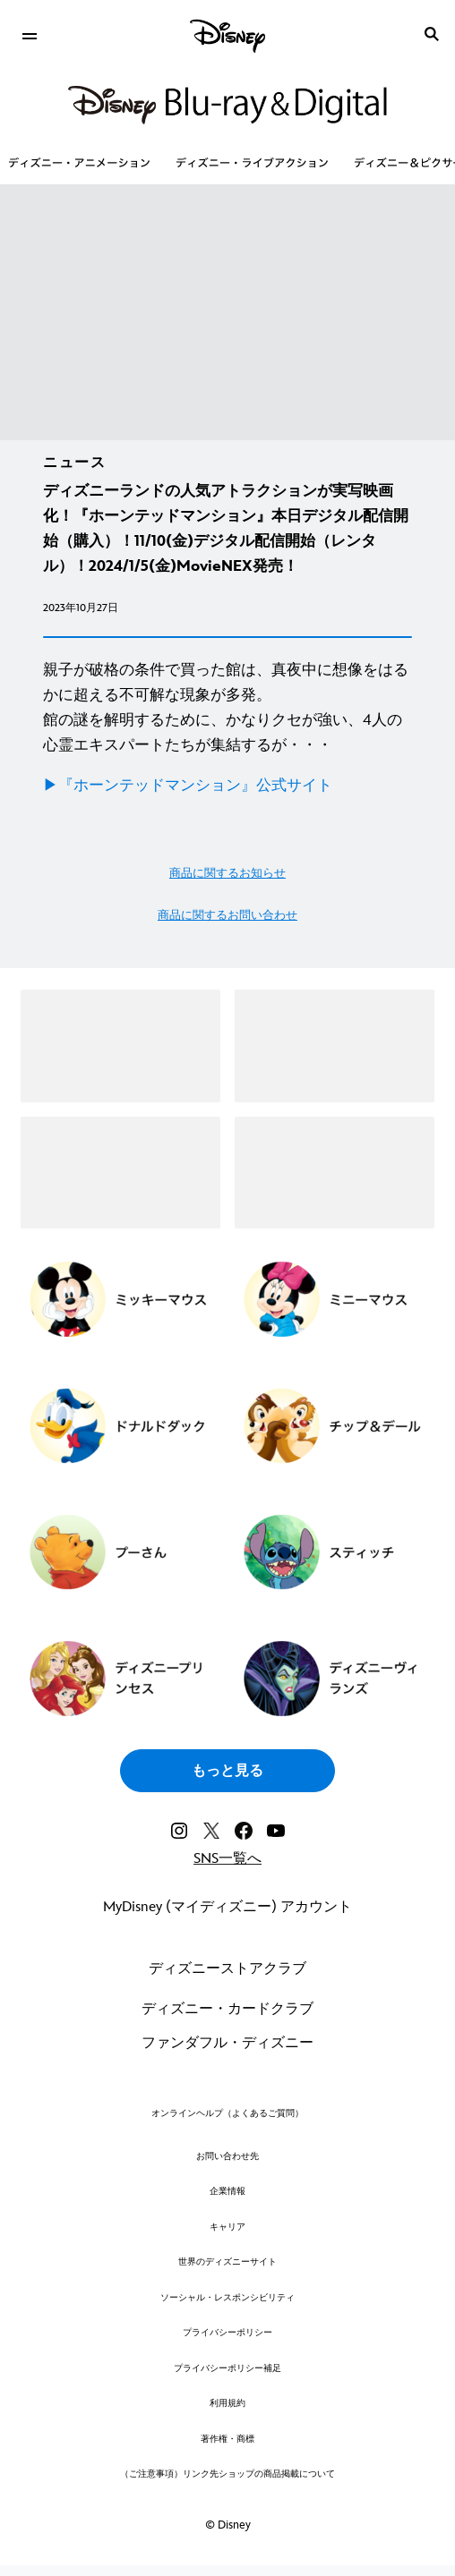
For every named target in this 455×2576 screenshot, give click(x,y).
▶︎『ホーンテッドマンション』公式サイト (187, 786)
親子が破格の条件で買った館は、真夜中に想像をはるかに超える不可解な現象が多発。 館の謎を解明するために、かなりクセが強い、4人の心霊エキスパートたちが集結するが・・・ (225, 707)
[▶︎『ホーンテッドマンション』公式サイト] (227, 785)
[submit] (431, 34)
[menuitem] (29, 34)
